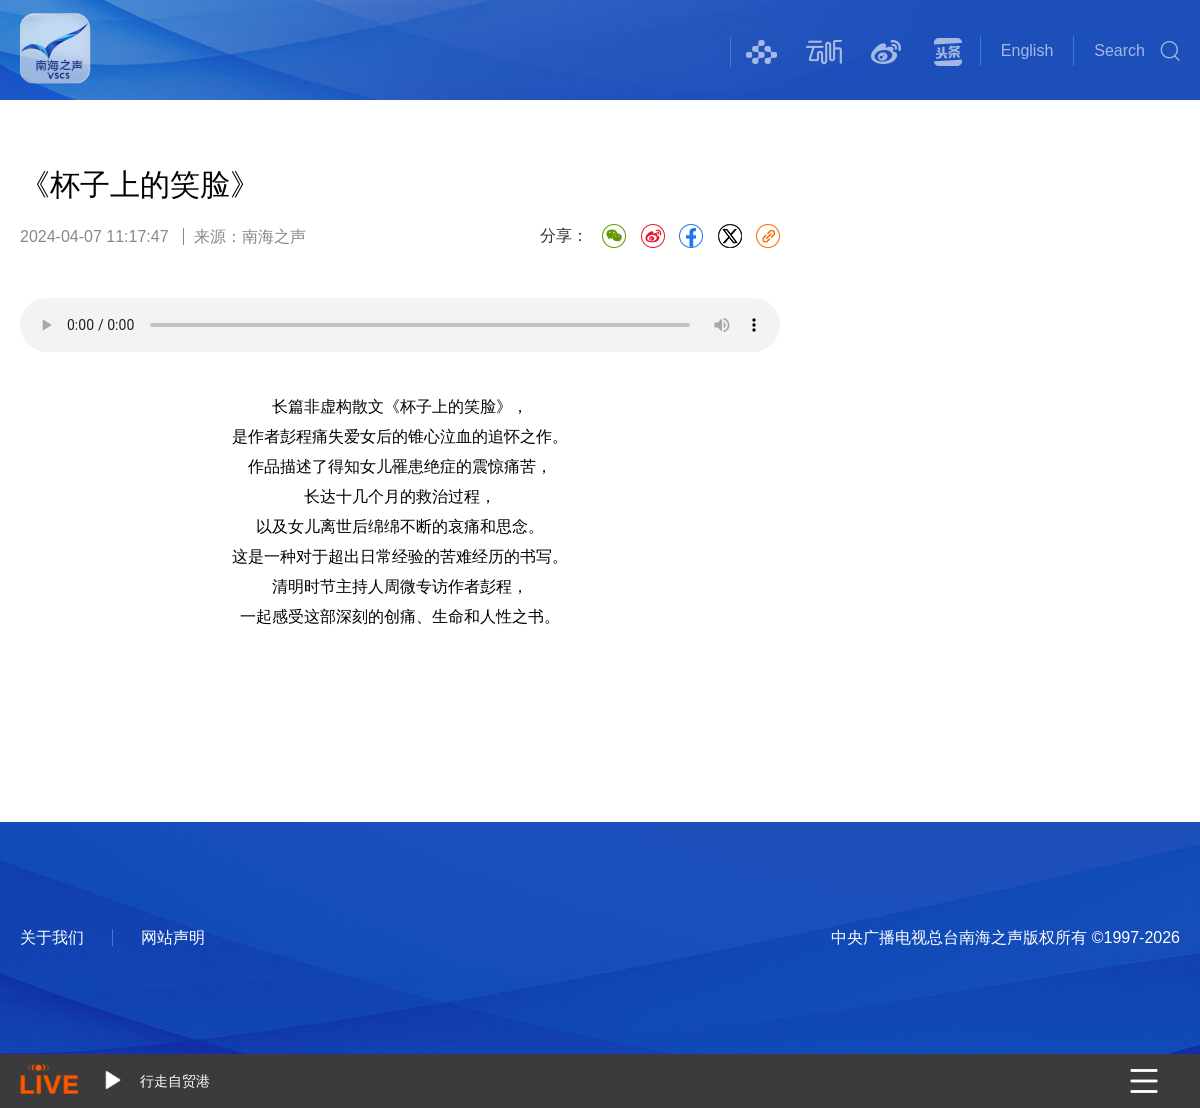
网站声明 (173, 937)
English (1027, 50)
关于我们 (52, 937)
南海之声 (55, 61)
